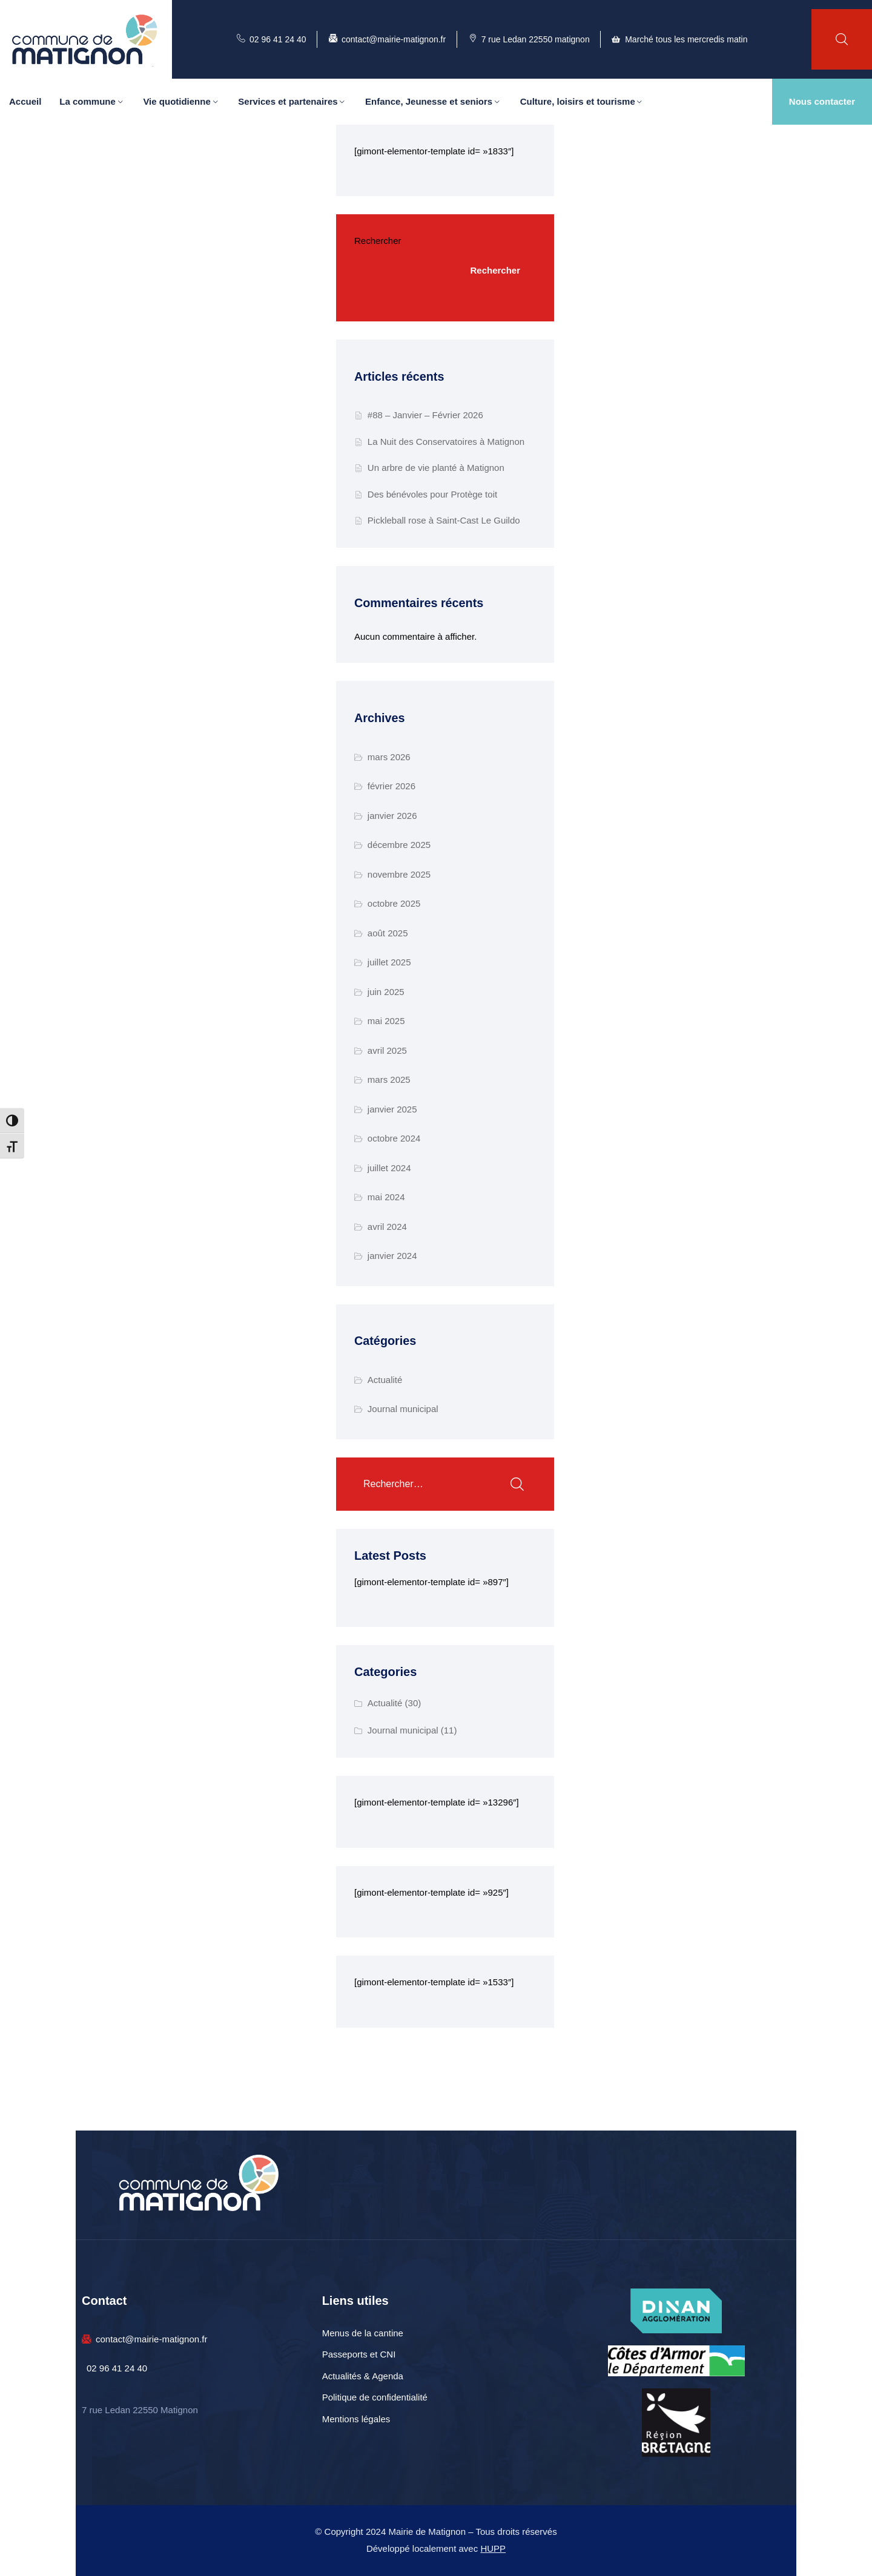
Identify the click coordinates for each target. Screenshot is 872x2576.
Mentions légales (356, 2419)
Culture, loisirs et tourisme (577, 101)
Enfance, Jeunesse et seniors (428, 101)
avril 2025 (387, 1050)
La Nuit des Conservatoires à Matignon (446, 441)
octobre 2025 (394, 903)
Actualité (385, 1380)
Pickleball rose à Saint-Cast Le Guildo (444, 520)
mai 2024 (386, 1197)
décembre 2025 (399, 845)
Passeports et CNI (359, 2354)
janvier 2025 (392, 1109)
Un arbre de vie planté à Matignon (436, 467)
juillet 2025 (389, 962)
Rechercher (377, 240)
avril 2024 (387, 1226)
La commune (87, 101)
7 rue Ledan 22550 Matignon (140, 2410)
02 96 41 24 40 (117, 2368)
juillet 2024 (389, 1168)
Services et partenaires (287, 101)
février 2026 (391, 786)
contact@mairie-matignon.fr (151, 2339)
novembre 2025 (399, 874)
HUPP (493, 2548)
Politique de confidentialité (375, 2397)
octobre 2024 (394, 1138)
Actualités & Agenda (362, 2376)
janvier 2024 (392, 1255)
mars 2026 (389, 757)
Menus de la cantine (362, 2333)
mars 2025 (389, 1079)
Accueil (25, 101)
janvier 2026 (392, 815)
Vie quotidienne (176, 101)
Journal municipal (403, 1409)
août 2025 (388, 933)
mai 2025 (386, 1021)
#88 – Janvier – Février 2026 (425, 415)
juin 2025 (386, 992)
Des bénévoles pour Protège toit (432, 494)
